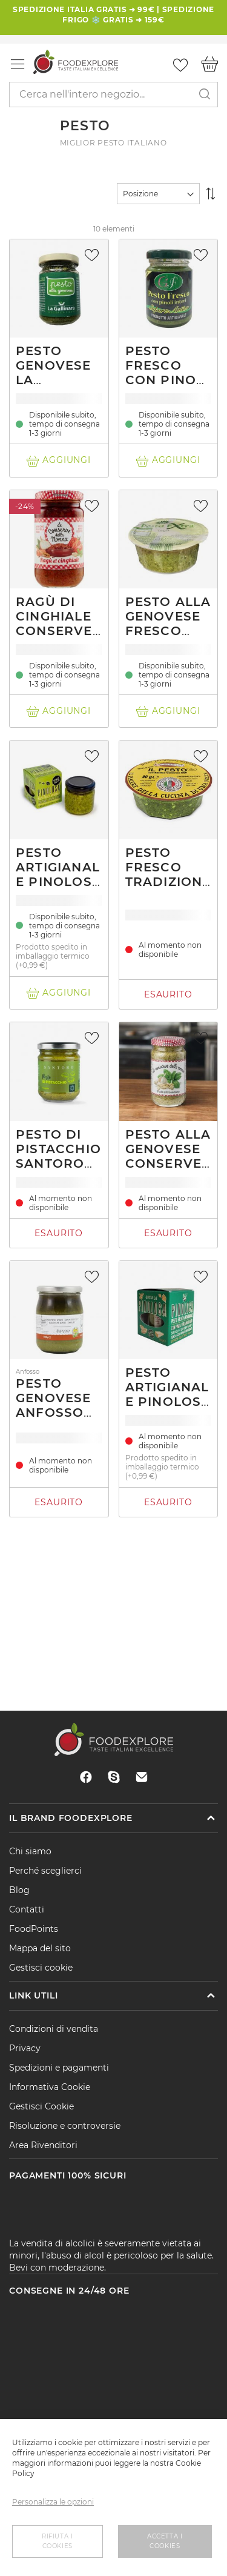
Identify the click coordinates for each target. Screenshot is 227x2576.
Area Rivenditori (43, 2145)
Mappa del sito (40, 1948)
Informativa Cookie (49, 2087)
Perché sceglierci (45, 1870)
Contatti (26, 1909)
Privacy (25, 2048)
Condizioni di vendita (53, 2028)
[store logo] (75, 61)
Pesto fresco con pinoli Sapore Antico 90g (167, 380)
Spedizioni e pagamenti (59, 2067)
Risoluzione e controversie (64, 2125)
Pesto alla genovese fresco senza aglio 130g (168, 630)
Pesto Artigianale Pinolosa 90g (168, 1394)
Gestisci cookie (41, 1967)
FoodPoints (33, 1928)
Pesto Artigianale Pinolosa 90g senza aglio (59, 881)
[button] (93, 255)
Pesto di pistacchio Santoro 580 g (58, 1156)
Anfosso (27, 1372)
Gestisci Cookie (41, 2106)
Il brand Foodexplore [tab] (71, 1817)
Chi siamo (30, 1851)
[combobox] (113, 94)
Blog (19, 1890)
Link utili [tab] (33, 1995)
